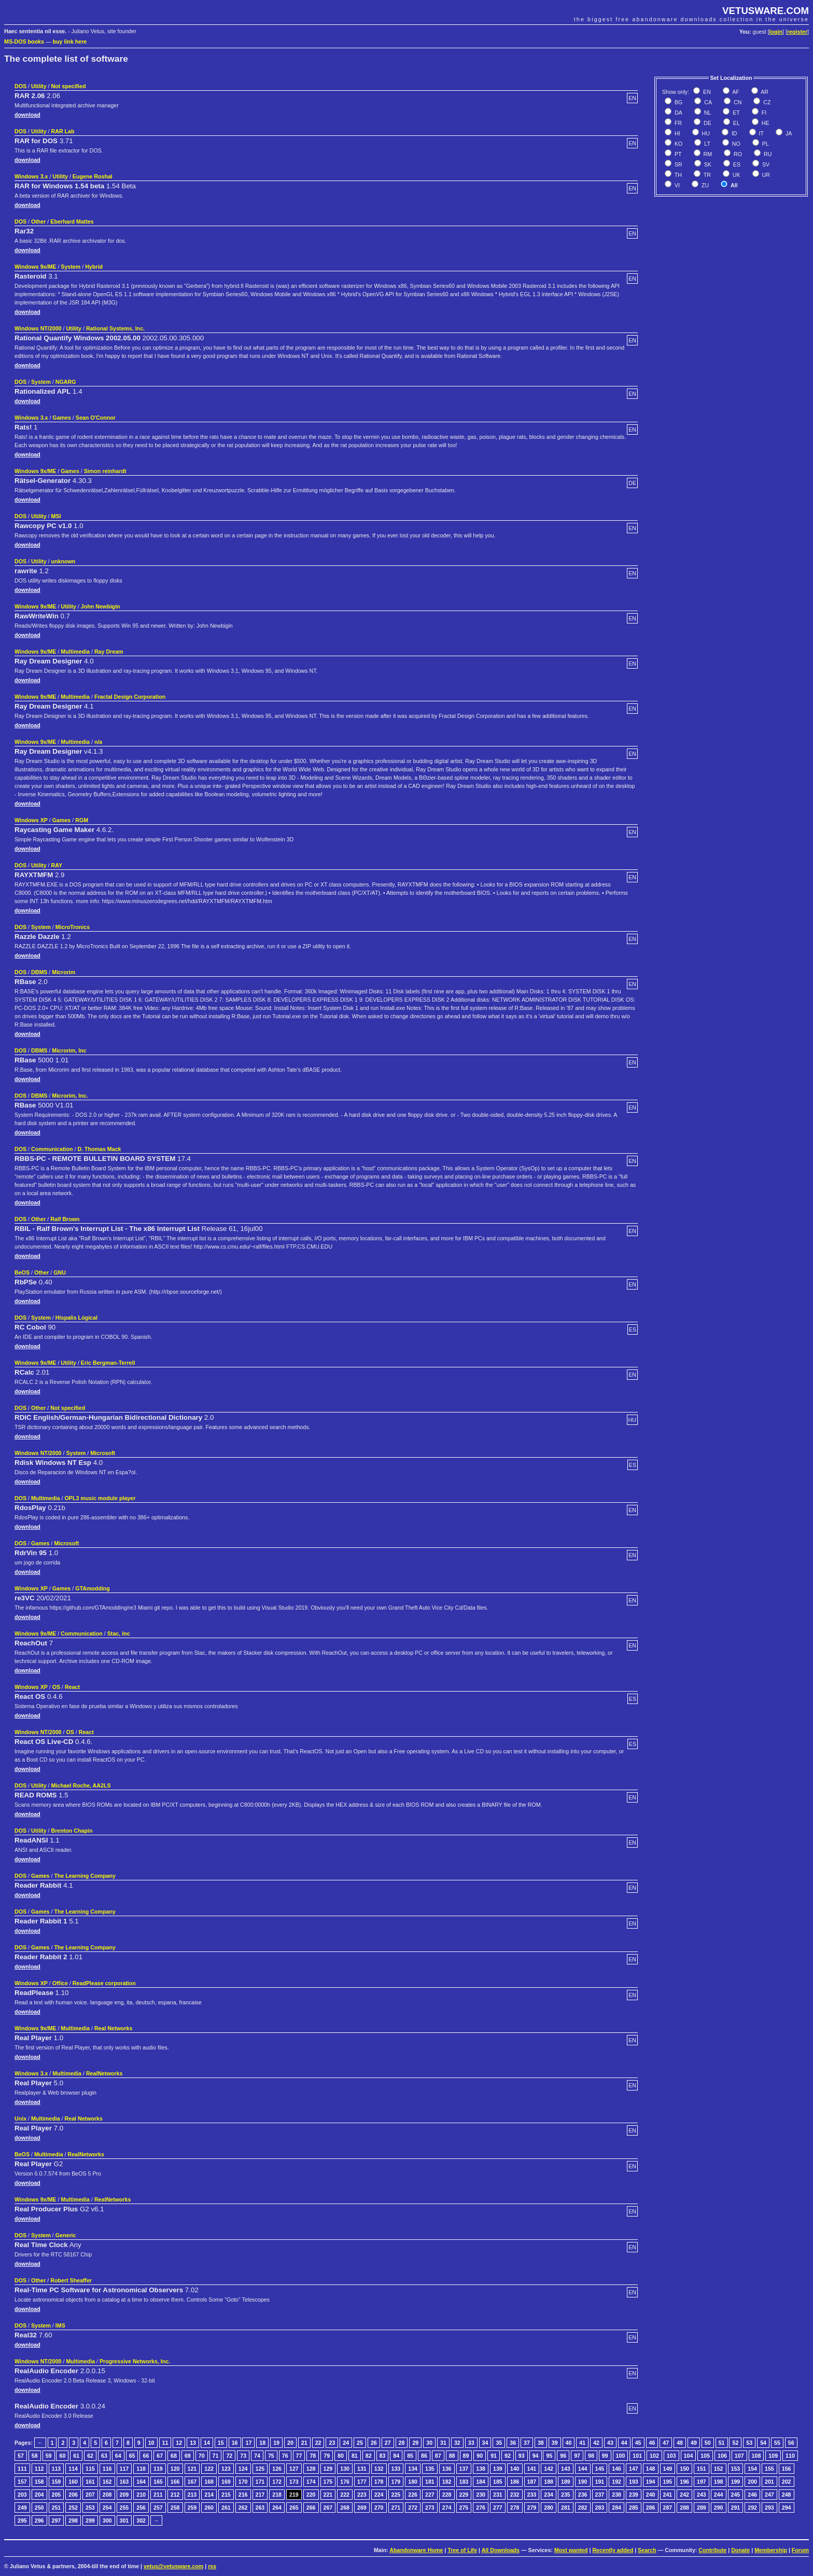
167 (192, 2481)
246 (752, 2494)
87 (438, 2456)
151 (701, 2469)
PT (677, 154)
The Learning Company (84, 1876)
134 (412, 2469)
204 (39, 2494)
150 (684, 2469)
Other (38, 221)
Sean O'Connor (96, 417)
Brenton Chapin (71, 1830)
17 (248, 2443)
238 (616, 2494)
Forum (800, 2550)
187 (532, 2481)
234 (548, 2494)
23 (332, 2443)
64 (118, 2456)
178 (379, 2481)
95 (549, 2456)
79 (327, 2456)
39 (555, 2443)
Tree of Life (462, 2550)
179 (396, 2481)
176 (344, 2481)
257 (158, 2507)
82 (369, 2456)
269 (362, 2507)
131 (362, 2469)
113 (56, 2469)
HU (705, 133)
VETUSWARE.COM (765, 10)
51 (722, 2443)
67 (160, 2456)
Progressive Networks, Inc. (135, 2361)
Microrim (63, 972)
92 (507, 2456)
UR (765, 175)
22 (318, 2443)
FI (763, 112)
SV (765, 164)
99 (605, 2456)
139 (497, 2469)
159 (56, 2481)
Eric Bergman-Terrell (108, 1363)
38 (541, 2443)
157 (22, 2481)
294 (786, 2507)
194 (650, 2481)
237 (600, 2494)
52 (735, 2443)
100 (620, 2456)
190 (582, 2481)
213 (192, 2494)
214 (209, 2494)
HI (676, 133)
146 (616, 2469)
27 (388, 2443)
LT (706, 144)
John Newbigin (100, 606)
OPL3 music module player (100, 1498)
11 (165, 2443)
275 (464, 2507)
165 (158, 2481)
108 (756, 2456)
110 (790, 2456)
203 (22, 2494)
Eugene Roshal (93, 176)
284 (616, 2507)
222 (344, 2494)
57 (21, 2456)
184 (480, 2481)
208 (107, 2494)
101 (637, 2456)
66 (146, 2456)
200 (752, 2481)
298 (73, 2520)
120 (175, 2469)
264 (277, 2507)
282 (582, 2507)
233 (532, 2494)
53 (749, 2443)
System (70, 267)
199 (735, 2481)
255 (124, 2507)
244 (718, 2494)
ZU (704, 185)
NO (735, 144)
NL (707, 112)
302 (141, 2520)
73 (243, 2456)
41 (582, 2443)
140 (515, 2469)
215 (226, 2494)
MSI (56, 516)
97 (577, 2456)
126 (277, 2469)
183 (464, 2481)
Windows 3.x (31, 176)
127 (294, 2469)
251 (56, 2507)
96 (563, 2456)
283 (600, 2507)
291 (735, 2507)
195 (667, 2481)
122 (209, 2469)
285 (633, 2507)
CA (707, 102)
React (72, 1687)
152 (718, 2469)
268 (344, 2507)
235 (565, 2494)
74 (257, 2456)
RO (737, 154)
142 (548, 2469)
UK (735, 175)
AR (764, 92)
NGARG (65, 382)
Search (647, 2550)
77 (299, 2456)
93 (521, 2456)
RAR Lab (62, 131)
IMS (60, 2325)
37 (527, 2443)
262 (243, 2507)
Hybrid (94, 267)
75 (271, 2456)
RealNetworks (104, 2073)
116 (107, 2469)
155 (769, 2469)
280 (548, 2507)
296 (39, 2520)
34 (485, 2443)
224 (379, 2494)
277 (497, 2507)
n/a (98, 742)
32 (457, 2443)
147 (633, 2469)
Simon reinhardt (105, 471)
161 (90, 2481)
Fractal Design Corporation (129, 697)
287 (667, 2507)
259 (192, 2507)
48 (680, 2443)
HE (764, 123)
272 (412, 2507)
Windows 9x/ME (35, 267)
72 (229, 2456)
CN (736, 102)
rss (212, 2566)
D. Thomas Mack (99, 1149)
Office (60, 1983)
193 (633, 2481)
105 (705, 2456)
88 (452, 2456)
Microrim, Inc (69, 1050)
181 (429, 2481)
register (797, 32)
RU (767, 154)
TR (706, 175)
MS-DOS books (24, 41)
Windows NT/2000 (38, 328)
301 (124, 2520)
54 (763, 2443)
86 (424, 2456)
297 (56, 2520)
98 (591, 2456)
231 (497, 2494)
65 (132, 2456)
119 (158, 2469)
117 (124, 2469)
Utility (39, 86)
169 (226, 2481)
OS (56, 1687)
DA (677, 112)
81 (355, 2456)
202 (786, 2481)
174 (311, 2481)
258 (175, 2507)
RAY (56, 865)
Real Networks (113, 2028)
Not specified (68, 86)
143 (565, 2469)
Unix (20, 2118)
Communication (52, 1149)
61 (76, 2456)
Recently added (612, 2550)
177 (362, 2481)
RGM (81, 820)
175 (328, 2481)
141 (532, 2469)
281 (565, 2507)
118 (141, 2469)
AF (735, 92)
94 (535, 2456)
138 (480, 2469)
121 (192, 2469)
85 (410, 2456)
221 (328, 2494)
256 (141, 2507)
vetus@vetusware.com (173, 2566)
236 (582, 2494)
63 (104, 2456)
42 (596, 2443)
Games (61, 417)
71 (216, 2456)
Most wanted (571, 2550)
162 (107, 2481)
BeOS (22, 1272)
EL (736, 123)
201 (769, 2481)
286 (650, 2507)
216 (243, 2494)
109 (773, 2456)
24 (346, 2443)
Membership (770, 2550)
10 (151, 2443)
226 (412, 2494)
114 (73, 2469)
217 (260, 2494)
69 (188, 2456)
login (775, 32)
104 (688, 2456)
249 (22, 2507)
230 (480, 2494)
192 (616, 2481)
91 (493, 2456)
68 (174, 2456)
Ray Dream (108, 651)
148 (650, 2469)
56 (791, 2443)
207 (90, 2494)
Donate (740, 2550)
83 (383, 2456)
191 (600, 2481)
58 (35, 2456)
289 (701, 2507)
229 (464, 2494)
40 (569, 2443)
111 (22, 2469)
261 (226, 2507)
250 (39, 2507)
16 (235, 2443)
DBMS (39, 972)
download (27, 115)
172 (277, 2481)
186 (515, 2481)
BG (677, 102)
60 (62, 2456)
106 (722, 2456)
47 (666, 2443)
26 (374, 2443)
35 (499, 2443)
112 (39, 2469)
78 (313, 2456)
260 (209, 2507)
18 (262, 2443)
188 (548, 2481)
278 (515, 2507)
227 (429, 2494)
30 (429, 2443)
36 (513, 2443)
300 (107, 2520)
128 (311, 2469)
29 (415, 2443)
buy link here (70, 41)
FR (677, 123)
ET (735, 112)
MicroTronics (72, 927)
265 (294, 2507)
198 (718, 2481)
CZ (766, 102)
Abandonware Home (416, 2550)
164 (141, 2481)
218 (277, 2494)
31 (443, 2443)
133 (396, 2469)
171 (260, 2481)
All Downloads (501, 2550)
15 (221, 2443)
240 (650, 2494)
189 (565, 2481)
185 (497, 2481)
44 (624, 2443)
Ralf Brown (64, 1219)
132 (379, 2469)
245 (735, 2494)
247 (769, 2494)
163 (124, 2481)
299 (90, 2520)
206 (73, 2494)
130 (344, 2469)
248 (786, 2494)
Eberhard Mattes (72, 221)
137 (464, 2469)
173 (294, 2481)
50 (708, 2443)
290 (718, 2507)
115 (90, 2469)
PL (765, 144)
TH (677, 175)
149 (667, 2469)
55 (777, 2443)
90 (479, 2456)
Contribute (712, 2550)
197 (701, 2481)
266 (311, 2507)
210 (141, 2494)
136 (447, 2469)
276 (480, 2507)
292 (752, 2507)
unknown (63, 561)
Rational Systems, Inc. (115, 328)
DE (706, 123)
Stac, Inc (118, 1633)
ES (736, 164)
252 (73, 2507)
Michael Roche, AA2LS (80, 1785)
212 (175, 2494)
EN (706, 92)
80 (341, 2456)
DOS (20, 86)
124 (243, 2469)
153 (735, 2469)
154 (752, 2469)
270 (379, 2507)
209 (124, 2494)
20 (290, 2443)
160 (73, 2481)
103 (671, 2456)
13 (193, 2443)
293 (769, 2507)
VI (676, 185)
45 (638, 2443)
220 (311, 2494)
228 (447, 2494)
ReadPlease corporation (104, 1983)
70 (202, 2456)
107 (739, 2456)
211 (158, 2494)
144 (582, 2469)
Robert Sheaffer (71, 2280)
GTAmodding (92, 1588)
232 (515, 2494)
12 (179, 2443)
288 (684, 2507)
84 (396, 2456)
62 (90, 2456)
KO (677, 144)
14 (207, 2443)
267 (328, 2507)
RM (707, 154)
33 (471, 2443)
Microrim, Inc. (70, 1095)
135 (429, 2469)
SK (707, 164)
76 (285, 2456)
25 (360, 2443)
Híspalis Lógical (76, 1317)
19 (276, 2443)
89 (466, 2456)
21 (304, 2443)
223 (362, 2494)
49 (694, 2443)
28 (402, 2443)
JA (788, 133)
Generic (65, 2235)
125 (260, 2469)
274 (447, 2507)
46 (652, 2443)
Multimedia (75, 651)
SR (677, 164)
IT (761, 133)
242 (684, 2494)
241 (667, 2494)
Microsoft (102, 1453)
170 (243, 2481)
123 (226, 2469)
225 (396, 2494)
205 (56, 2494)
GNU (59, 1272)
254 (107, 2507)
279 (532, 2507)
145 (600, 2469)
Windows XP (31, 820)
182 (447, 2481)
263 (260, 2507)
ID (733, 133)
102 (654, 2456)
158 (39, 2481)
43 (610, 2443)
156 (786, 2469)
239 (633, 2494)
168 (209, 2481)
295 (22, 2520)
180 (412, 2481)
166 (175, 2481)
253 (90, 2507)
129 (328, 2469)
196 (684, 2481)
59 (49, 2456)
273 (429, 2507)
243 (701, 2494)
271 (396, 2507)
